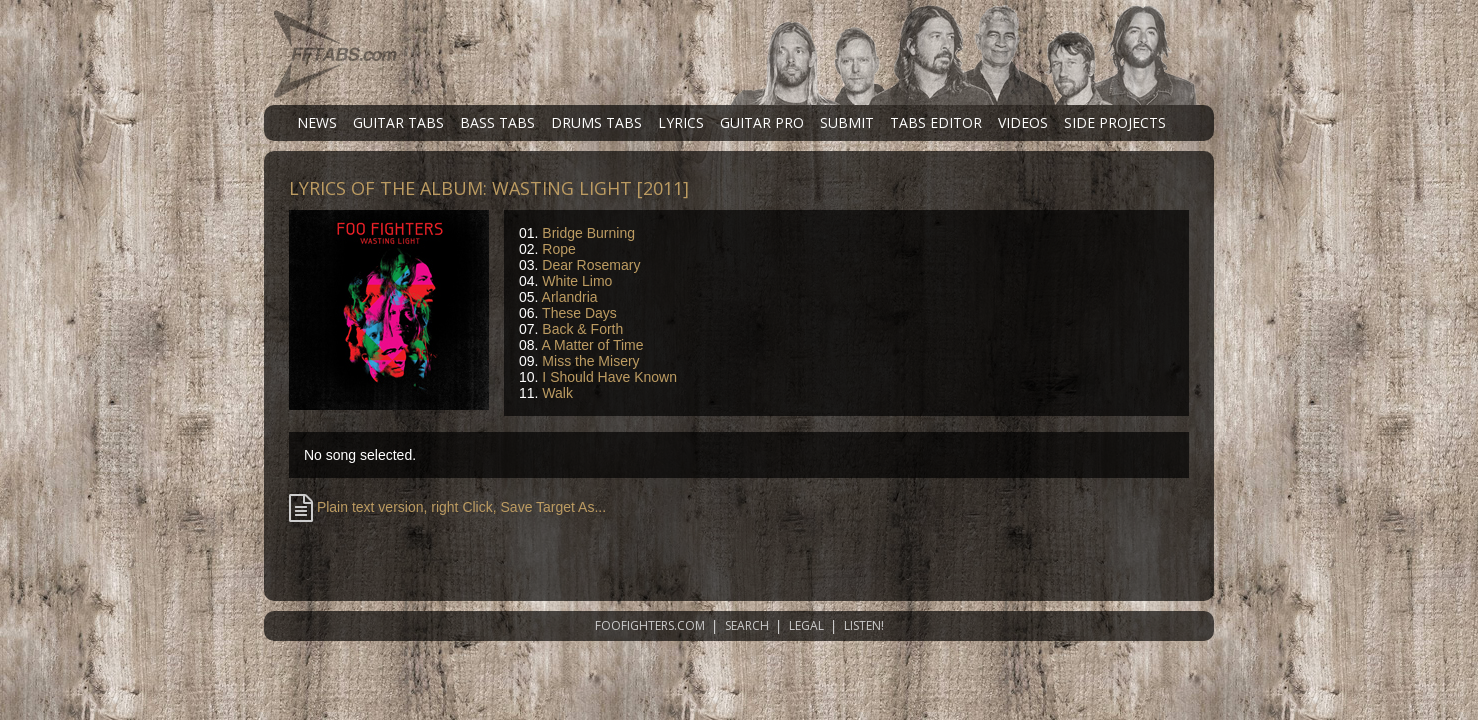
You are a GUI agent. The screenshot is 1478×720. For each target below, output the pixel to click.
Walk (557, 393)
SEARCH (747, 625)
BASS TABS (497, 122)
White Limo (577, 281)
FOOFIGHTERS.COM (650, 625)
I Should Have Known (609, 377)
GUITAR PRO (762, 122)
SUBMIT (847, 122)
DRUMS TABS (596, 122)
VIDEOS (1023, 122)
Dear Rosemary (591, 265)
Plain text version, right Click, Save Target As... (447, 507)
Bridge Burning (588, 233)
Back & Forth (582, 329)
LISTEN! (864, 625)
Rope (558, 249)
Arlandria (570, 297)
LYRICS (681, 122)
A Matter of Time (593, 345)
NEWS (317, 122)
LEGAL (806, 625)
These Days (579, 313)
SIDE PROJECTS (1115, 122)
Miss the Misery (590, 361)
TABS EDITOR (936, 122)
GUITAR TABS (398, 122)
